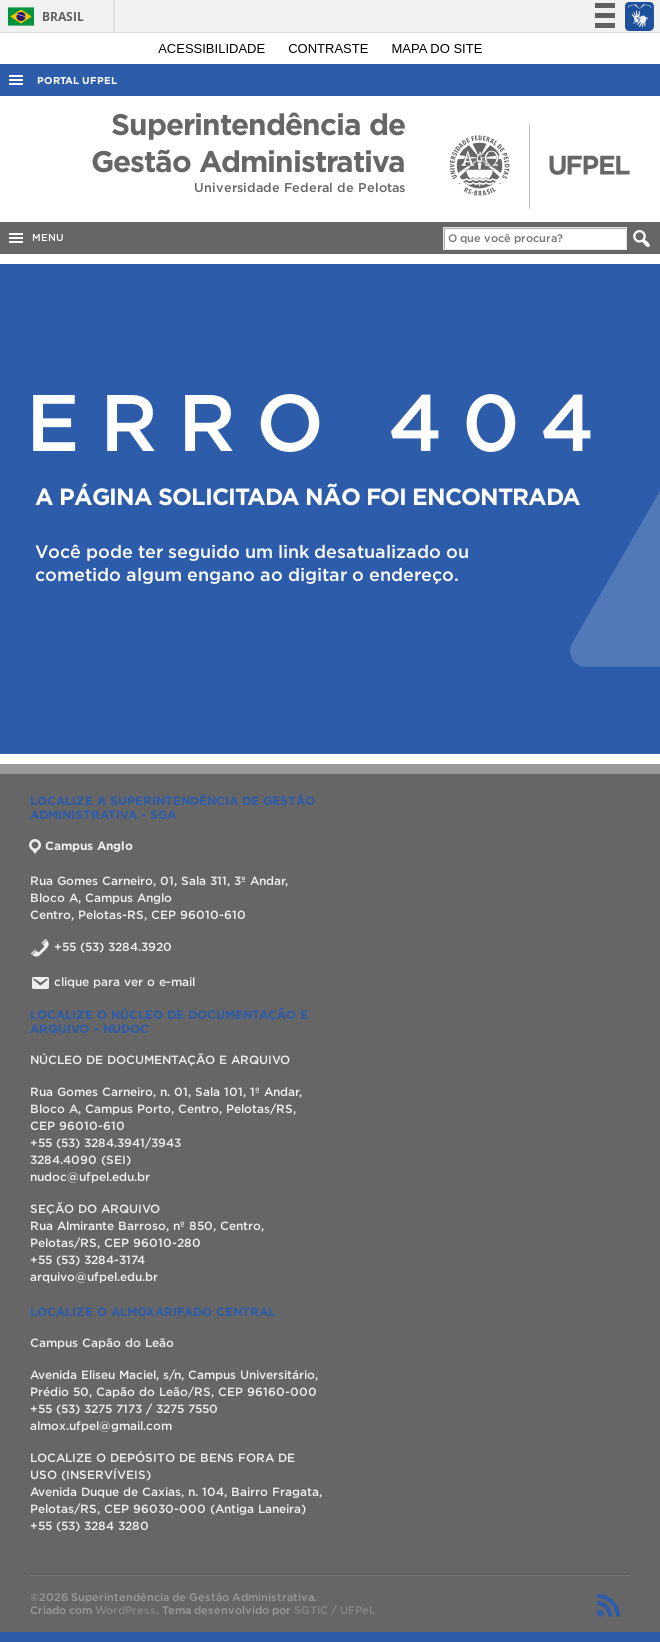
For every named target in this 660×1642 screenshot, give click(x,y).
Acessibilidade (213, 48)
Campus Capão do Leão (102, 1342)
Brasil (42, 16)
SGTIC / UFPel (333, 1610)
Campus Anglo (81, 845)
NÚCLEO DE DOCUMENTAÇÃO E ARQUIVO (162, 1059)
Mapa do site (437, 48)
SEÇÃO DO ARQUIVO (95, 1208)
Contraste (330, 48)
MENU (35, 238)
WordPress (125, 1610)
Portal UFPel (77, 80)
